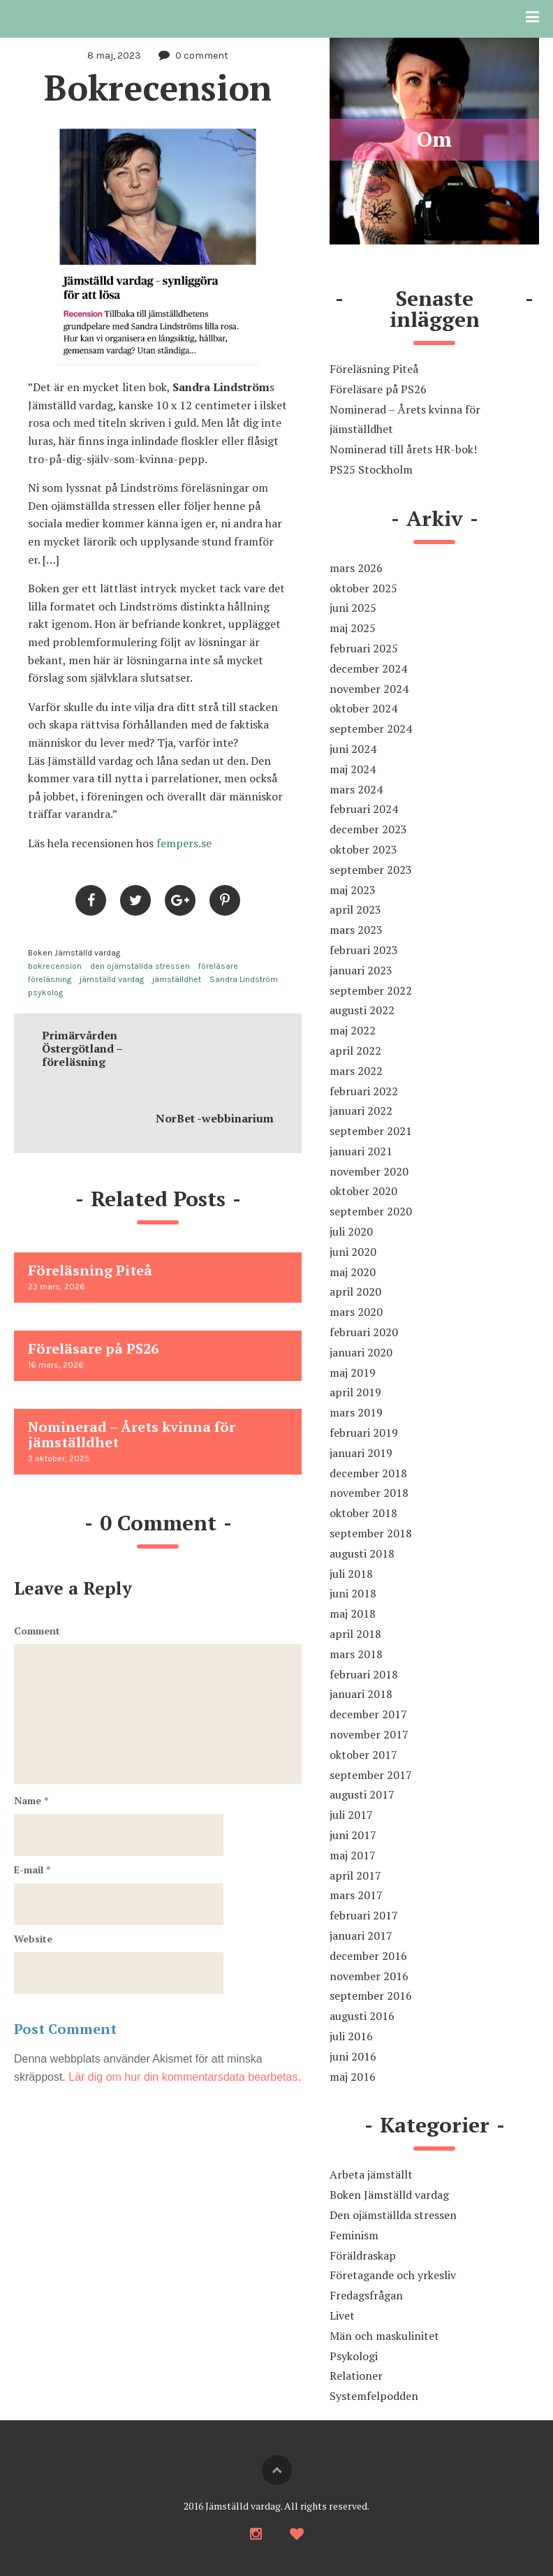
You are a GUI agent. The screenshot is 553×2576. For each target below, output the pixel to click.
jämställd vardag (112, 979)
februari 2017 (364, 1915)
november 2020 (369, 1171)
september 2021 (371, 1131)
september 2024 (371, 728)
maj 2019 (353, 1372)
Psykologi (354, 2356)
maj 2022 (353, 1030)
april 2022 (355, 1050)
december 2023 (368, 829)
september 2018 (371, 1533)
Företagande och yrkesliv (393, 2275)
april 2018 (355, 1633)
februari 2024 (364, 809)
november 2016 (369, 1976)
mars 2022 (356, 1070)
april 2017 (355, 1875)
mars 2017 (356, 1895)
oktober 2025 (363, 588)
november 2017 (369, 1734)
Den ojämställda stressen (393, 2215)
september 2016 (371, 1995)
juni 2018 (353, 1593)
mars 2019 (356, 1412)
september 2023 (371, 869)
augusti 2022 (362, 1010)
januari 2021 (361, 1151)
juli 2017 (351, 1814)
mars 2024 (356, 789)
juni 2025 (353, 607)
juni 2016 (353, 2056)
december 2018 (368, 1473)
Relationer (356, 2375)
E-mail (32, 1869)
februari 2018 (364, 1674)
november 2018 (369, 1492)
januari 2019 (361, 1453)
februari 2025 (364, 648)
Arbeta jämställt (371, 2174)
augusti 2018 (362, 1553)
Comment (37, 1630)
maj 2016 (353, 2076)
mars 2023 (356, 929)
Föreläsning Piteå (374, 368)
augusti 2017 (362, 1794)
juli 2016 (351, 2036)
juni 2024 (353, 748)
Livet (342, 2315)
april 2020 (355, 1291)
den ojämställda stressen (140, 966)
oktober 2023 (363, 849)
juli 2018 (351, 1573)
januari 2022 (361, 1110)
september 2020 (371, 1211)
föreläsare (218, 966)
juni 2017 (353, 1835)
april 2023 (355, 909)
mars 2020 (356, 1311)
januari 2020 (361, 1352)
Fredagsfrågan (366, 2295)
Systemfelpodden (374, 2395)
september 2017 (371, 1775)
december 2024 (368, 668)
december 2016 (368, 1955)
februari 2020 (364, 1332)
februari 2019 (364, 1432)
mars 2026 (356, 568)
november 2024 (369, 688)
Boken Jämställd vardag (74, 953)
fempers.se (185, 843)
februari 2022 (364, 1091)
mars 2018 (356, 1654)
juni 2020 (353, 1251)
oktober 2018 (363, 1513)
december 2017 (368, 1714)
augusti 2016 (362, 2016)
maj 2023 (353, 890)
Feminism (354, 2235)
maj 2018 (353, 1613)
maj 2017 (353, 1855)
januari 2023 (361, 970)
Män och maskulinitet (384, 2335)
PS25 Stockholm (371, 469)
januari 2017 (361, 1935)
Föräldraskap (363, 2255)
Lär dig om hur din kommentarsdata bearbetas (182, 2077)
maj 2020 (353, 1272)
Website (33, 1938)
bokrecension (55, 966)
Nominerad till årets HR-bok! (403, 449)
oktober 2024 (363, 708)
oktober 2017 (363, 1754)
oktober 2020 (363, 1191)
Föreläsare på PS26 (378, 389)
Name (31, 1800)
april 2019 (355, 1392)
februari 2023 (364, 950)
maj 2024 (353, 769)
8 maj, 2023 (114, 55)
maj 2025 (353, 628)
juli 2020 (351, 1231)
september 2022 (371, 990)
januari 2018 (361, 1694)
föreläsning (49, 979)
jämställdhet (176, 979)
